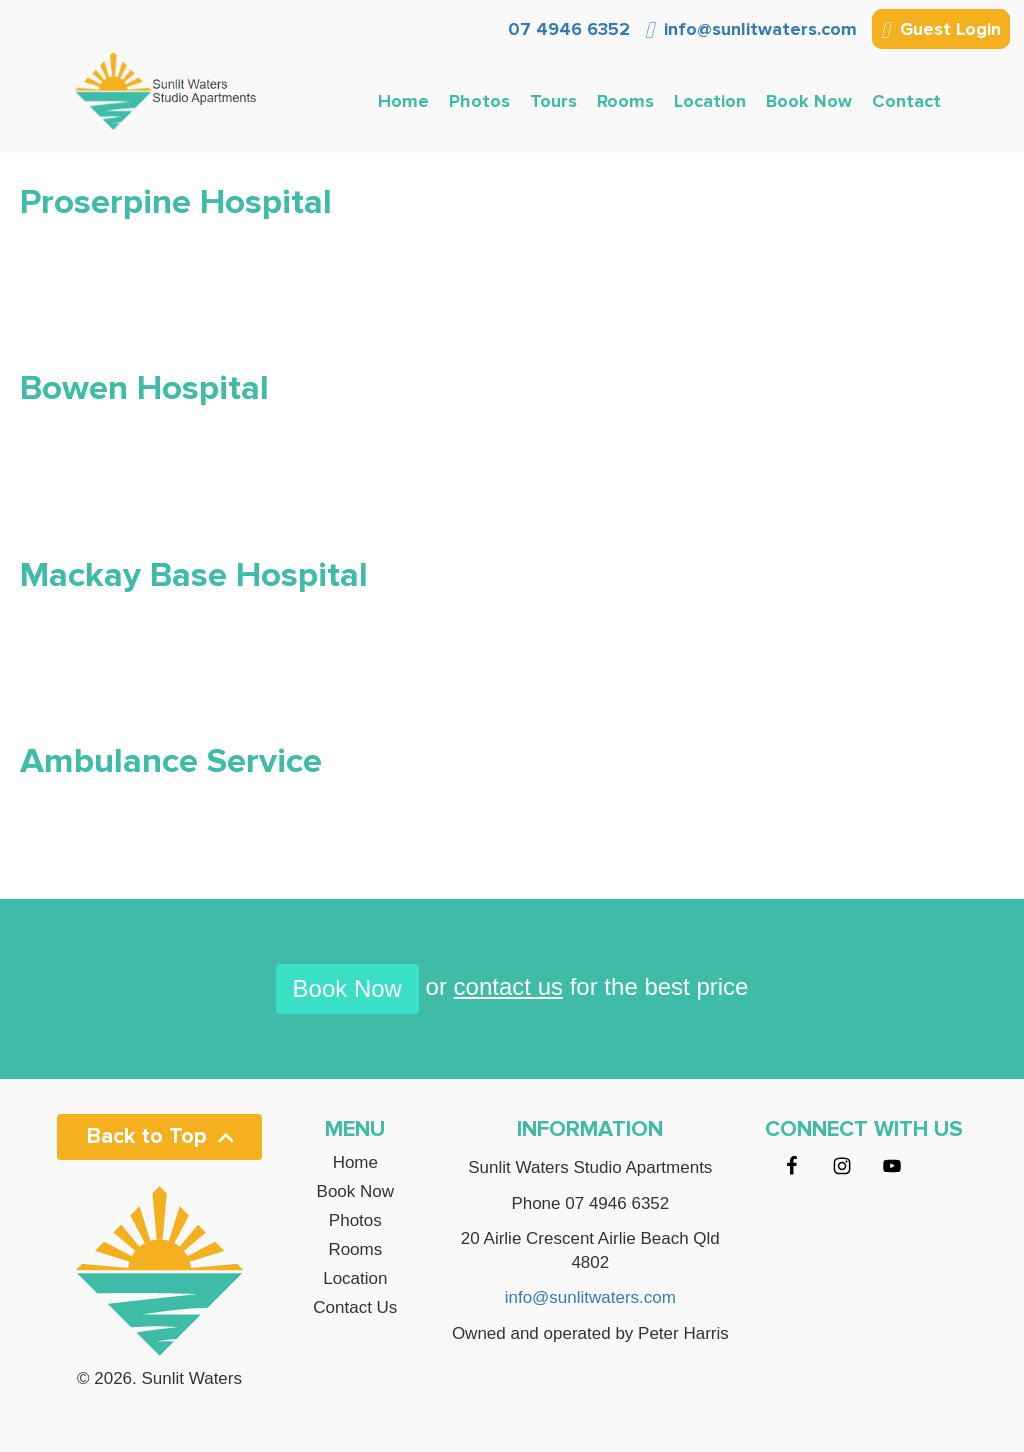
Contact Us (355, 1308)
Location (710, 101)
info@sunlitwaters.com (751, 29)
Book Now (809, 101)
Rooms (625, 101)
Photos (479, 101)
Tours (553, 101)
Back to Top (160, 1136)
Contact (906, 101)
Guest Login (941, 31)
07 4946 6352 (566, 29)
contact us (508, 986)
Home (403, 101)
